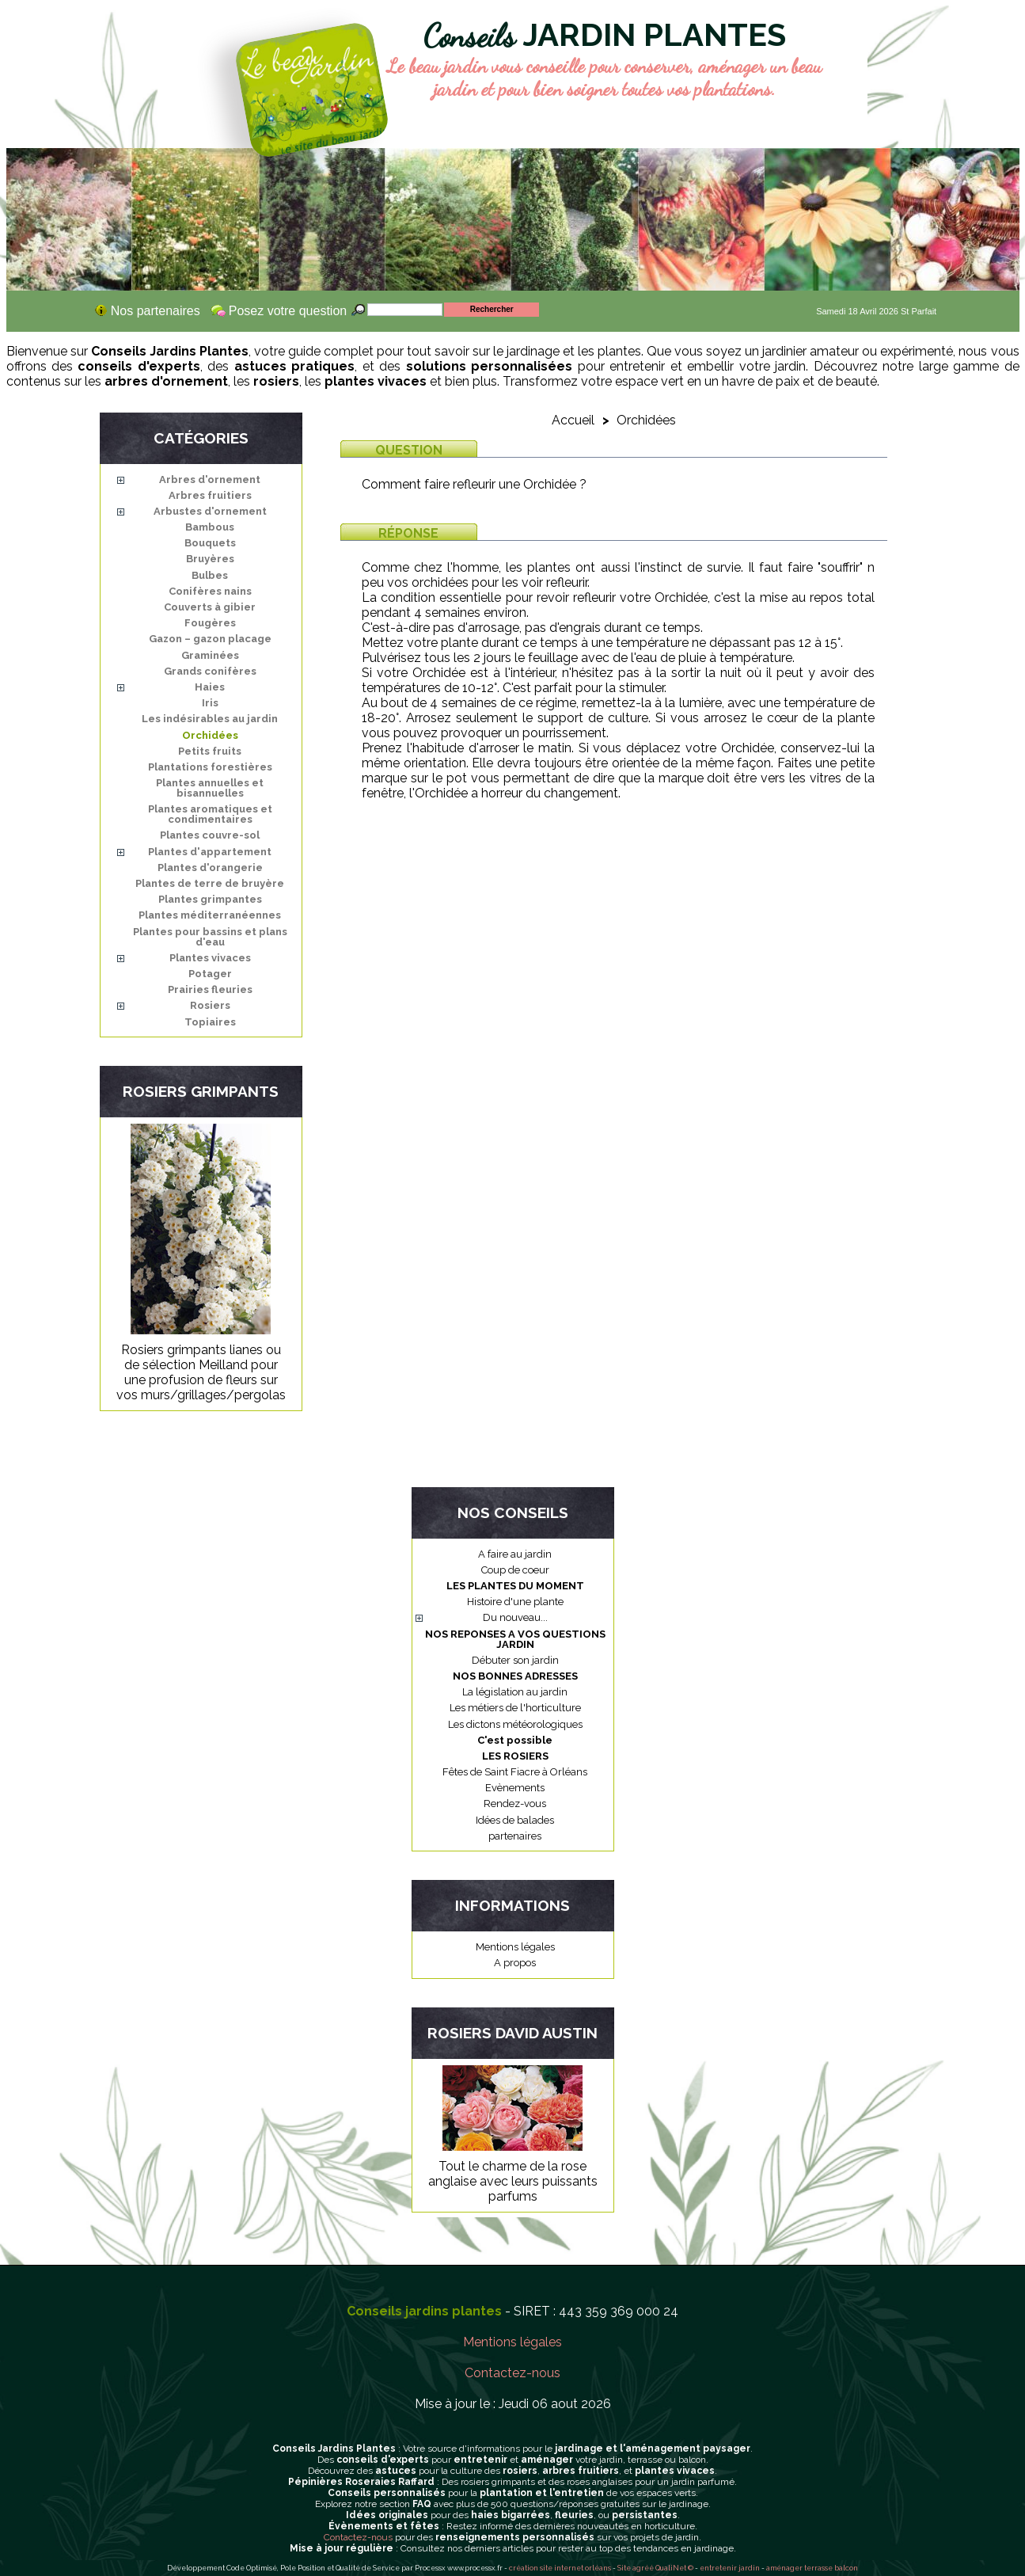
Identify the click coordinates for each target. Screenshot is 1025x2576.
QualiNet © (674, 2568)
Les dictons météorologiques (515, 1724)
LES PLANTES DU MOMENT (515, 1586)
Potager (210, 974)
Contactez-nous (512, 2372)
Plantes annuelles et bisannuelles (210, 788)
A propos (515, 1963)
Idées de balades (515, 1820)
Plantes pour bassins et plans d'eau (210, 937)
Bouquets (210, 543)
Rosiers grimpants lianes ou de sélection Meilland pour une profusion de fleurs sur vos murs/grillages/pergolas (201, 1372)
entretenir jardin (730, 2568)
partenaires (514, 1836)
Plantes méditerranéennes (210, 915)
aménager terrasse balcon (812, 2568)
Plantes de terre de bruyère (209, 883)
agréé (643, 2568)
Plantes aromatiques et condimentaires (210, 814)
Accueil (573, 420)
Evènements (515, 1788)
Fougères (210, 623)
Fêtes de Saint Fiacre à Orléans (514, 1772)
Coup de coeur (515, 1570)
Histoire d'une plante (515, 1602)
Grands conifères (210, 671)
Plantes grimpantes (210, 899)
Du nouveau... (515, 1617)
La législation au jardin (515, 1692)
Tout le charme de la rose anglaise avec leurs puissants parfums (513, 2181)
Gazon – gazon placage (210, 639)
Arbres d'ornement (209, 479)
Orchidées (210, 735)
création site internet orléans (560, 2568)
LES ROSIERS (515, 1756)
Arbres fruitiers (210, 495)
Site (624, 2568)
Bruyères (210, 559)
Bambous (209, 527)
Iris (210, 703)
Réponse (408, 533)
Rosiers (210, 1005)
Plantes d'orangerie (210, 867)
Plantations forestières (210, 767)
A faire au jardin (515, 1554)
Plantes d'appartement (209, 852)
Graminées (210, 655)
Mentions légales (515, 1947)
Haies (210, 687)
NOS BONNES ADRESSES (515, 1676)
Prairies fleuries (210, 989)
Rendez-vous (515, 1803)
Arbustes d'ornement (210, 511)
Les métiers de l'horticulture (515, 1708)
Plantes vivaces (210, 958)
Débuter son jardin (515, 1660)
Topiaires (210, 1022)
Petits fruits (209, 751)
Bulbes (210, 575)
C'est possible (514, 1740)
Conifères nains (210, 591)
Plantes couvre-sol (210, 835)
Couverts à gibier (210, 607)
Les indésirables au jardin (210, 719)
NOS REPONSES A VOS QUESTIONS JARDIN (515, 1639)
